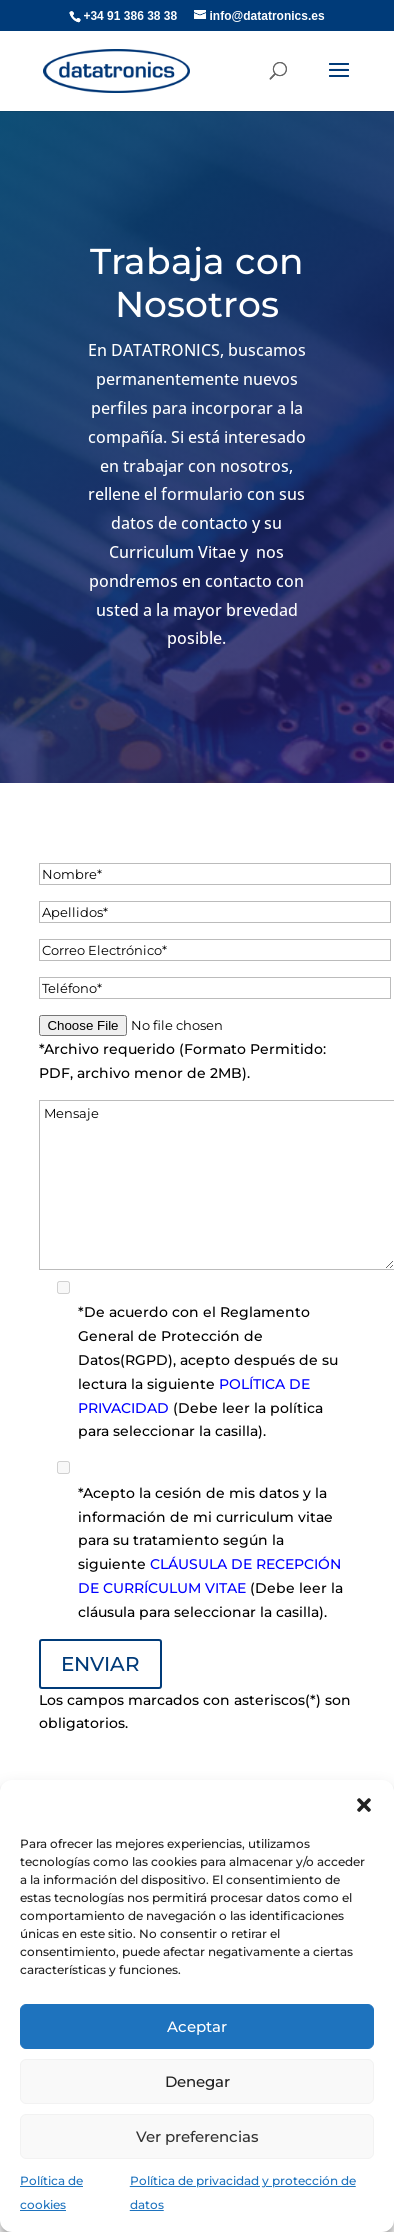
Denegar (197, 2081)
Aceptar (197, 2026)
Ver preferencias (197, 2136)
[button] (364, 1805)
